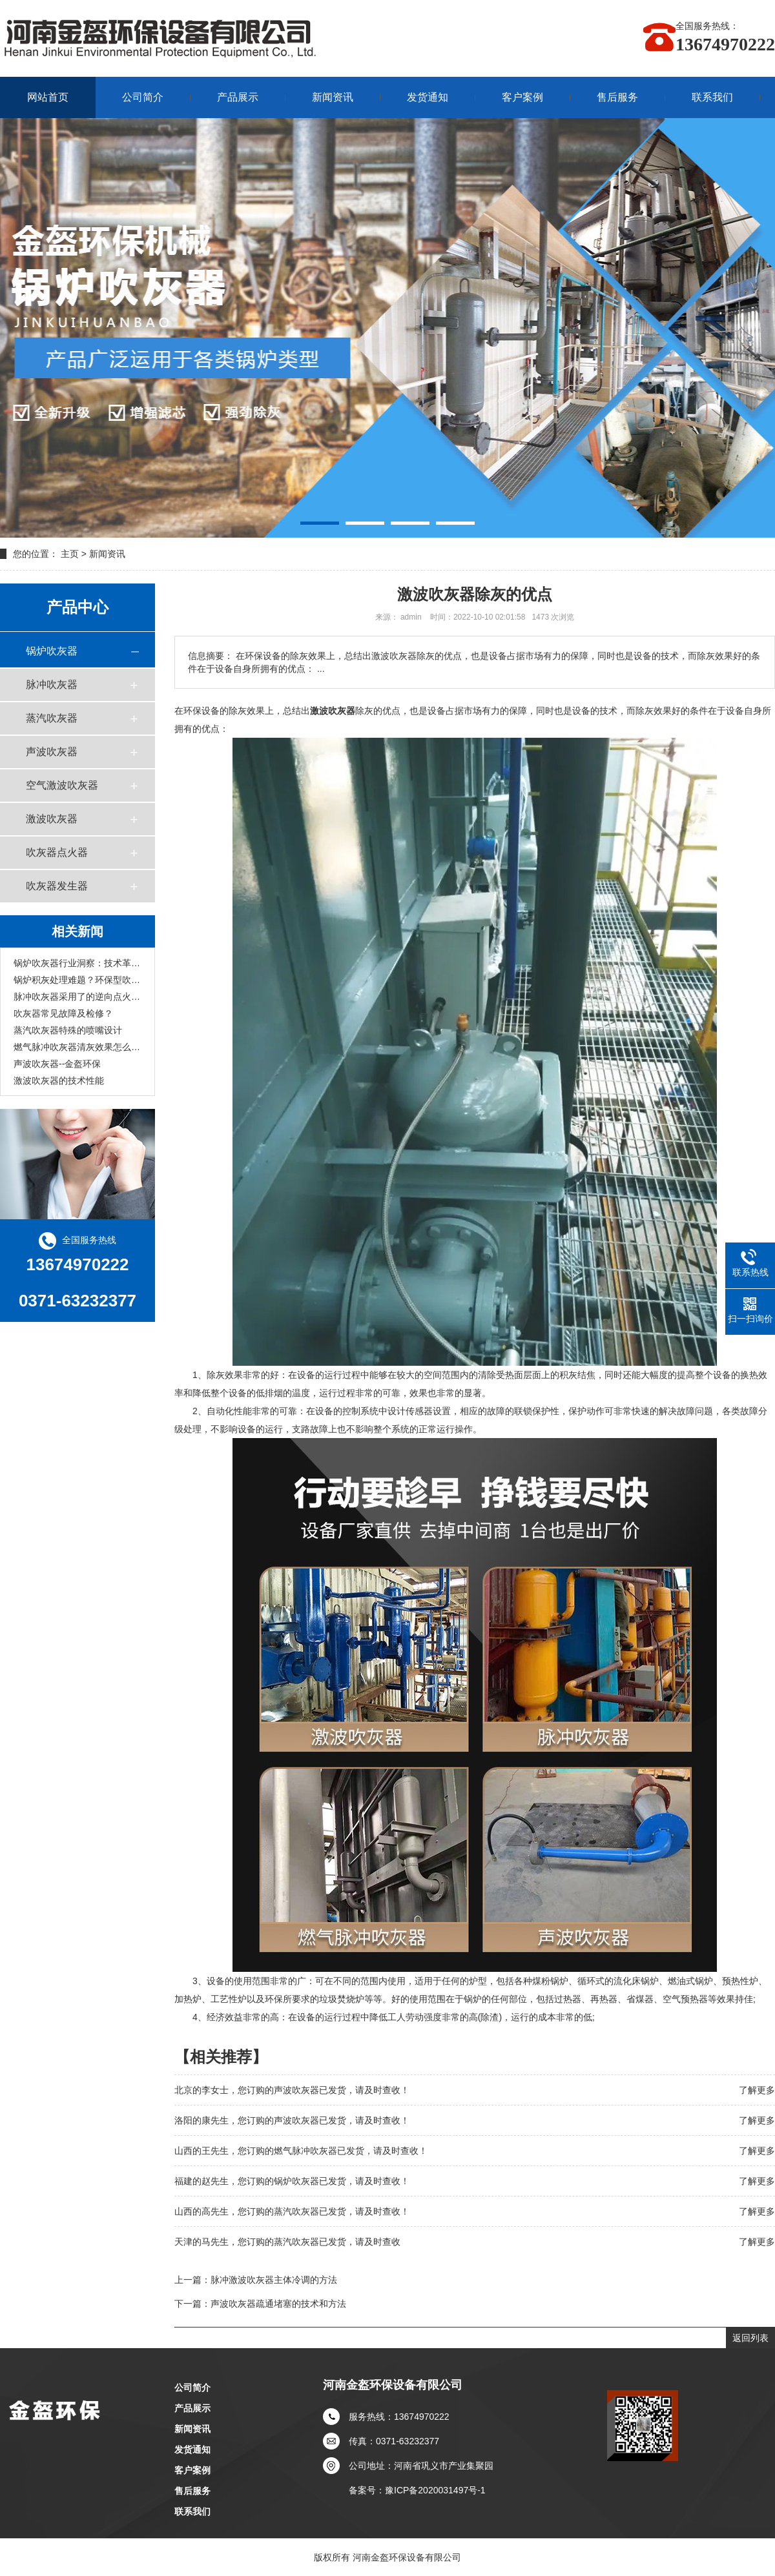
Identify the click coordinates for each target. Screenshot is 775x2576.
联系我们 (712, 97)
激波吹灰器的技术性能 (59, 1080)
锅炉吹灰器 (52, 650)
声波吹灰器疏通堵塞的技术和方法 (278, 2303)
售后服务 (617, 97)
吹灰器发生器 (57, 885)
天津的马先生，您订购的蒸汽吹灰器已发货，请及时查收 (287, 2241)
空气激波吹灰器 (62, 785)
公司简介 (142, 97)
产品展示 (237, 97)
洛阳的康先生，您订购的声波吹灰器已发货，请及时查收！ (291, 2120)
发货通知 (427, 97)
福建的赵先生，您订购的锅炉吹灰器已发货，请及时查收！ (291, 2181)
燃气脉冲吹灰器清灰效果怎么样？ (77, 1047)
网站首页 (47, 97)
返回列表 (750, 2338)
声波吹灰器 (52, 751)
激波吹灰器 (52, 818)
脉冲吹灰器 (52, 684)
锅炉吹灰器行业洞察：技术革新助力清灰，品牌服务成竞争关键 (77, 963)
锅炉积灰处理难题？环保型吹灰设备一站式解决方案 (77, 980)
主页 (70, 554)
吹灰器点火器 (57, 852)
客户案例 (522, 97)
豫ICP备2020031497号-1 (435, 2490)
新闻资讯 (332, 97)
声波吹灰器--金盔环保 (57, 1064)
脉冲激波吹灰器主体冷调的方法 (274, 2280)
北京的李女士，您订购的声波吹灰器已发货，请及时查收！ (291, 2090)
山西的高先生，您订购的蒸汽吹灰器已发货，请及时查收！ (291, 2211)
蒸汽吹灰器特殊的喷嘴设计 (68, 1030)
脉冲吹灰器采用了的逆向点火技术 (77, 996)
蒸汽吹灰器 (52, 718)
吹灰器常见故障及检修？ (63, 1013)
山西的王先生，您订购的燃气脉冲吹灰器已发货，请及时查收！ (301, 2150)
